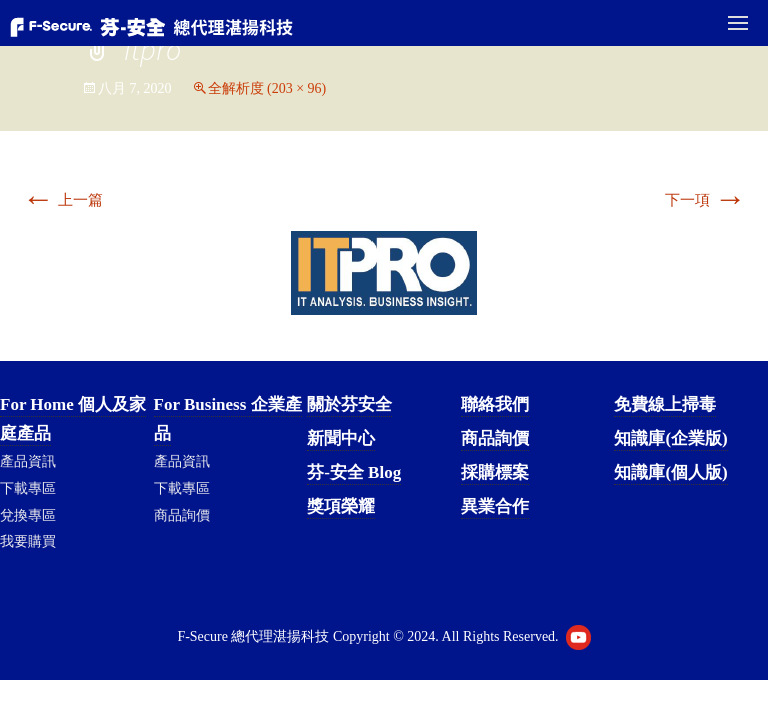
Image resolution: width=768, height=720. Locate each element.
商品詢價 (182, 515)
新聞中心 (341, 438)
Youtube (578, 637)
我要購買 (28, 541)
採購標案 (495, 472)
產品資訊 (28, 461)
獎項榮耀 (341, 506)
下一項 (705, 200)
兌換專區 (28, 515)
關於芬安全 (349, 404)
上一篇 (62, 200)
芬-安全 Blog (354, 472)
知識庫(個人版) (670, 472)
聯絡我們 (495, 404)
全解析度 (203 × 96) (267, 88)
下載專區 (28, 488)
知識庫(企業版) (670, 438)
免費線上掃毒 (665, 404)
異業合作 (495, 506)
